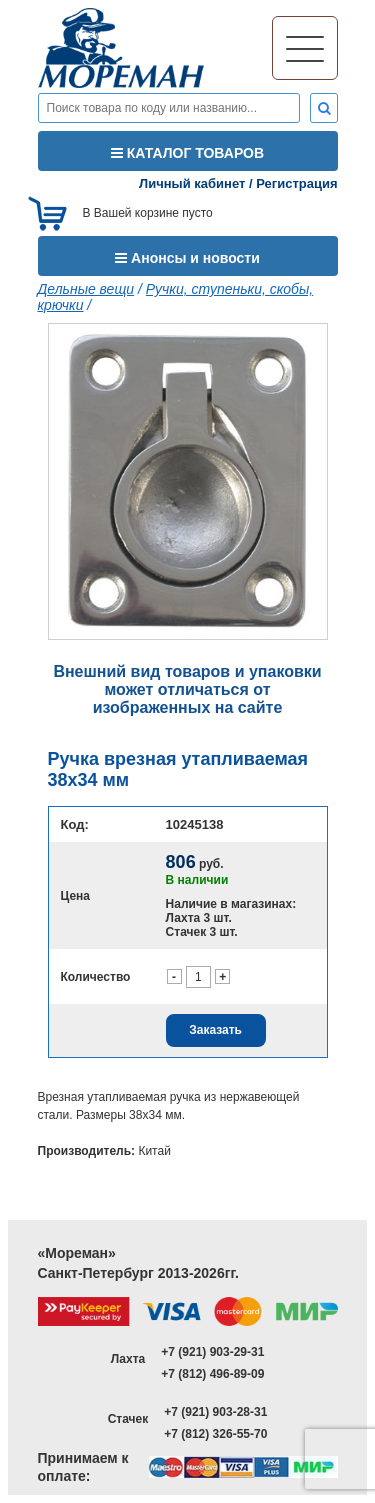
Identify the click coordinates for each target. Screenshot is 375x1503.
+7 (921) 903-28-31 (215, 1412)
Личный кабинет (192, 183)
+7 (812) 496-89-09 (212, 1374)
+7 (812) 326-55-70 (215, 1434)
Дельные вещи (86, 289)
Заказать (215, 1030)
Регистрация (296, 183)
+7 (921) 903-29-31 (212, 1352)
